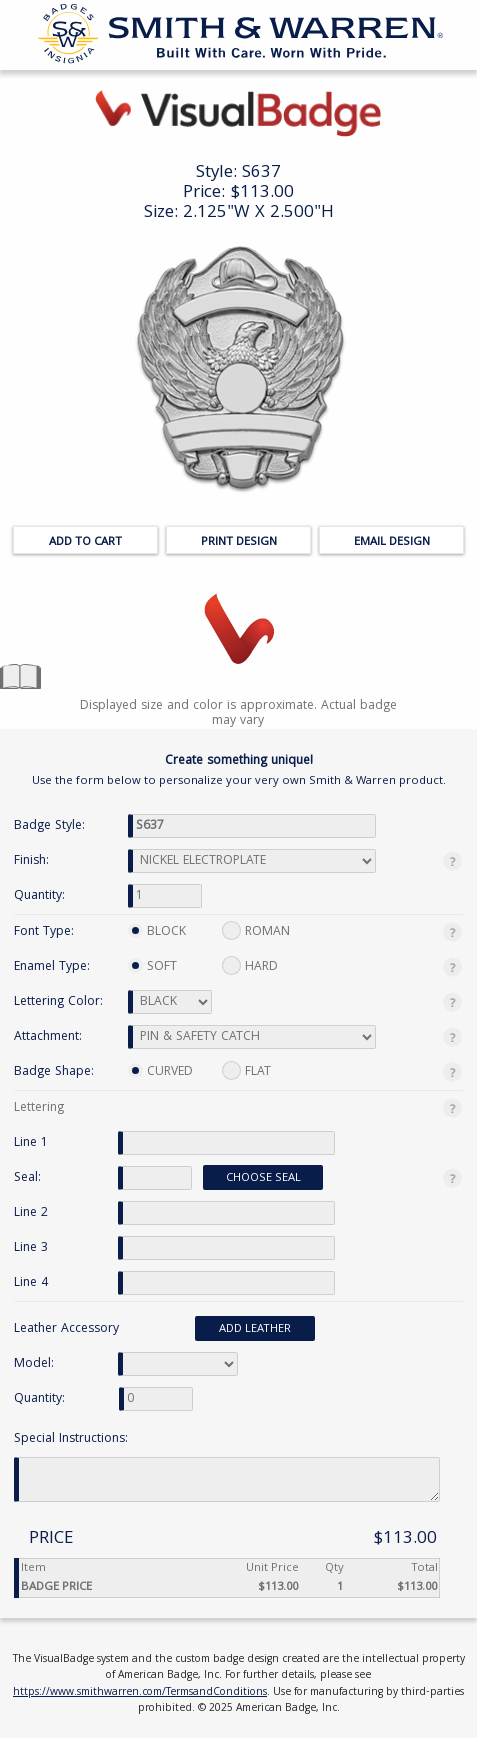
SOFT (152, 967)
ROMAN (256, 931)
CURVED (160, 1072)
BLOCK (157, 932)
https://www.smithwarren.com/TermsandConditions (140, 1693)
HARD (250, 966)
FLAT (246, 1071)
